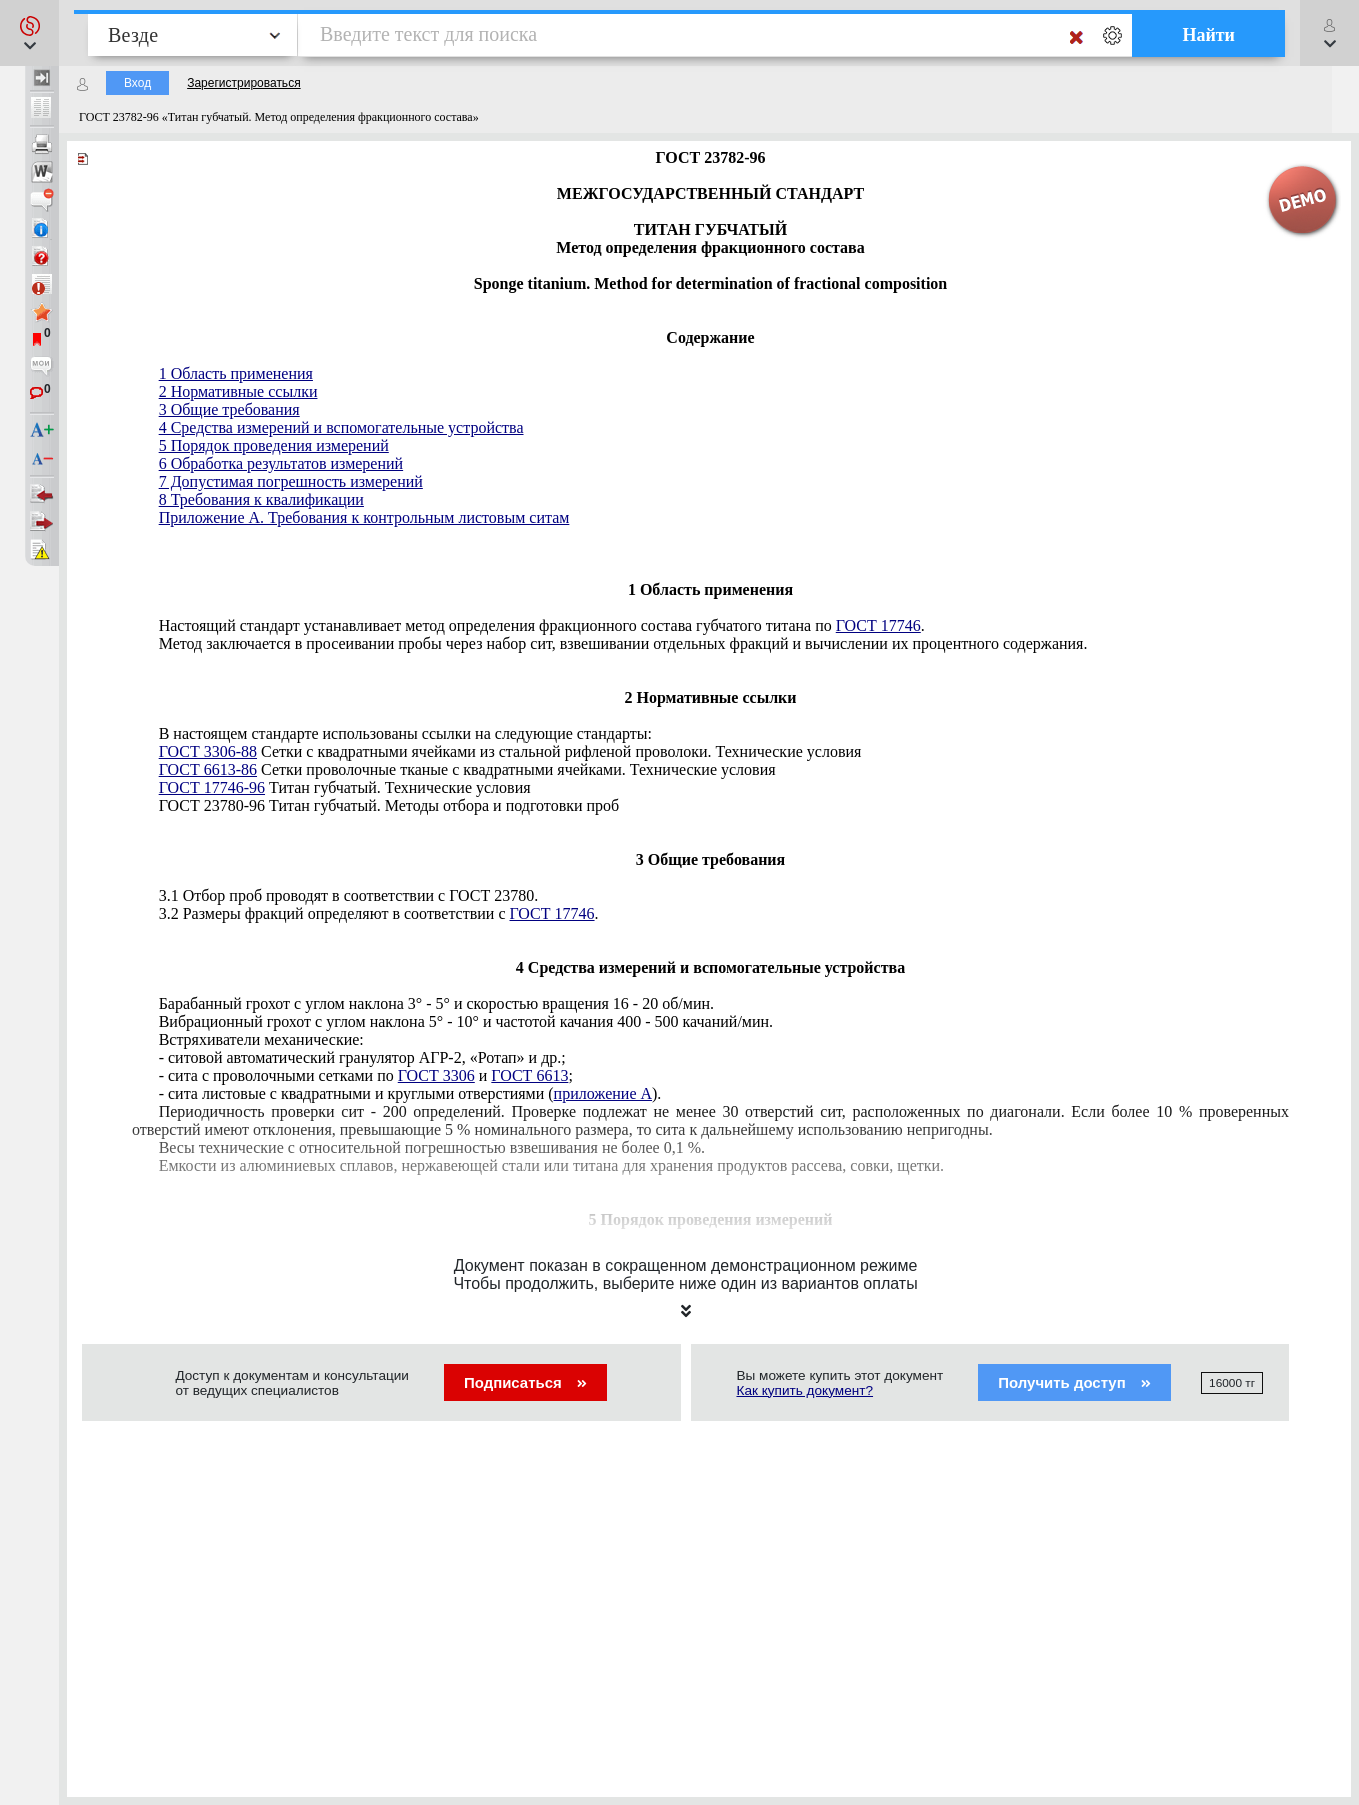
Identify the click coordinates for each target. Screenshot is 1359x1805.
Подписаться (525, 1382)
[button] (29, 33)
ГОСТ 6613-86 (208, 769)
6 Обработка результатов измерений (281, 463)
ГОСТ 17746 (878, 625)
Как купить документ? (804, 1390)
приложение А (603, 1093)
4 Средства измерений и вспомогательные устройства (341, 427)
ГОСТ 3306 (436, 1075)
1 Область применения (236, 373)
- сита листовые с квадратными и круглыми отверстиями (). (410, 1093)
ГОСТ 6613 (529, 1075)
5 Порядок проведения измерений (274, 445)
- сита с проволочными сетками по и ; (366, 1075)
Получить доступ (1074, 1382)
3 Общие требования (229, 409)
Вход (137, 83)
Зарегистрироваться (243, 83)
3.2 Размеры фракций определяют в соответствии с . (379, 913)
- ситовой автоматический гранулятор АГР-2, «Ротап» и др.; (362, 1057)
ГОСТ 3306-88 (208, 751)
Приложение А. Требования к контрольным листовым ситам (364, 517)
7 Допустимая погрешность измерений (291, 481)
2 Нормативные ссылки (238, 391)
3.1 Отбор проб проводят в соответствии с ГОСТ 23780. (349, 895)
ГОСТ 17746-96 (212, 787)
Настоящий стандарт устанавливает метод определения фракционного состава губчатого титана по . (542, 625)
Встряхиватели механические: (261, 1039)
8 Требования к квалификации (261, 499)
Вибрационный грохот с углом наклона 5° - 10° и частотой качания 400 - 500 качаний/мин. (466, 1021)
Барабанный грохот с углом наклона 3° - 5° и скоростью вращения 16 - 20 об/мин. (436, 1003)
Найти (1208, 35)
